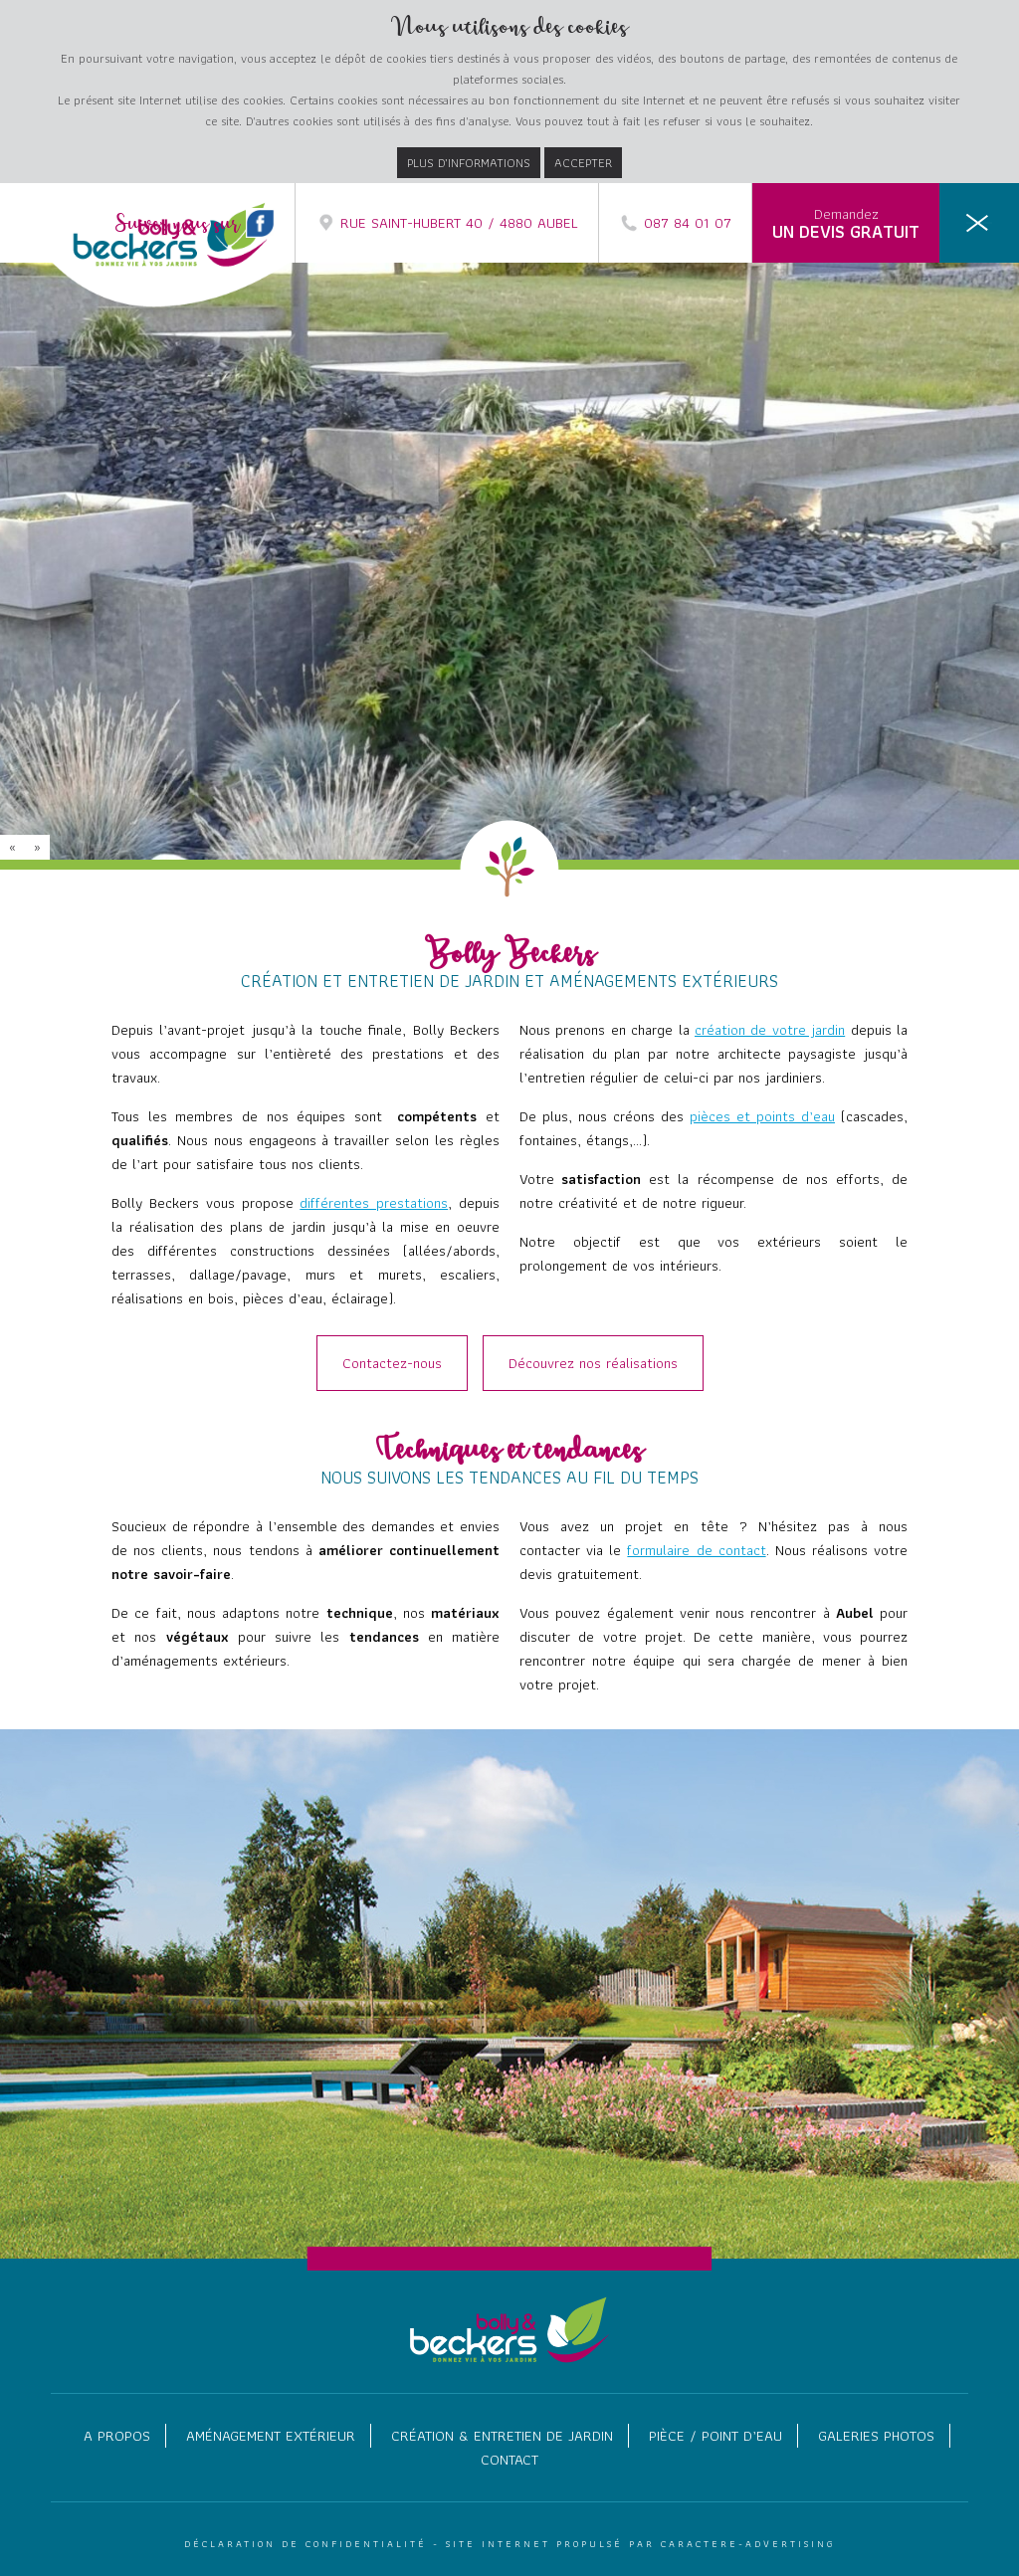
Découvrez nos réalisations (593, 1363)
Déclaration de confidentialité (305, 2543)
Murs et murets (925, 492)
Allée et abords (925, 421)
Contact (509, 2460)
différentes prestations (374, 1203)
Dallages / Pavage (918, 469)
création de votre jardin (770, 1030)
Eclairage (943, 564)
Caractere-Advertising (748, 2543)
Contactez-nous (392, 1363)
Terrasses (941, 445)
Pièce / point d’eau (715, 2436)
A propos (117, 2436)
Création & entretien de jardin (502, 2436)
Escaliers (943, 516)
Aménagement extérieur (270, 2436)
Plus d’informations (468, 162)
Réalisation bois (923, 540)
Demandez (845, 224)
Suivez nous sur (195, 225)
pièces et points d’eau (762, 1116)
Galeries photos (876, 2436)
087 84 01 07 (675, 223)
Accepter (583, 162)
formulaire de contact (696, 1550)
